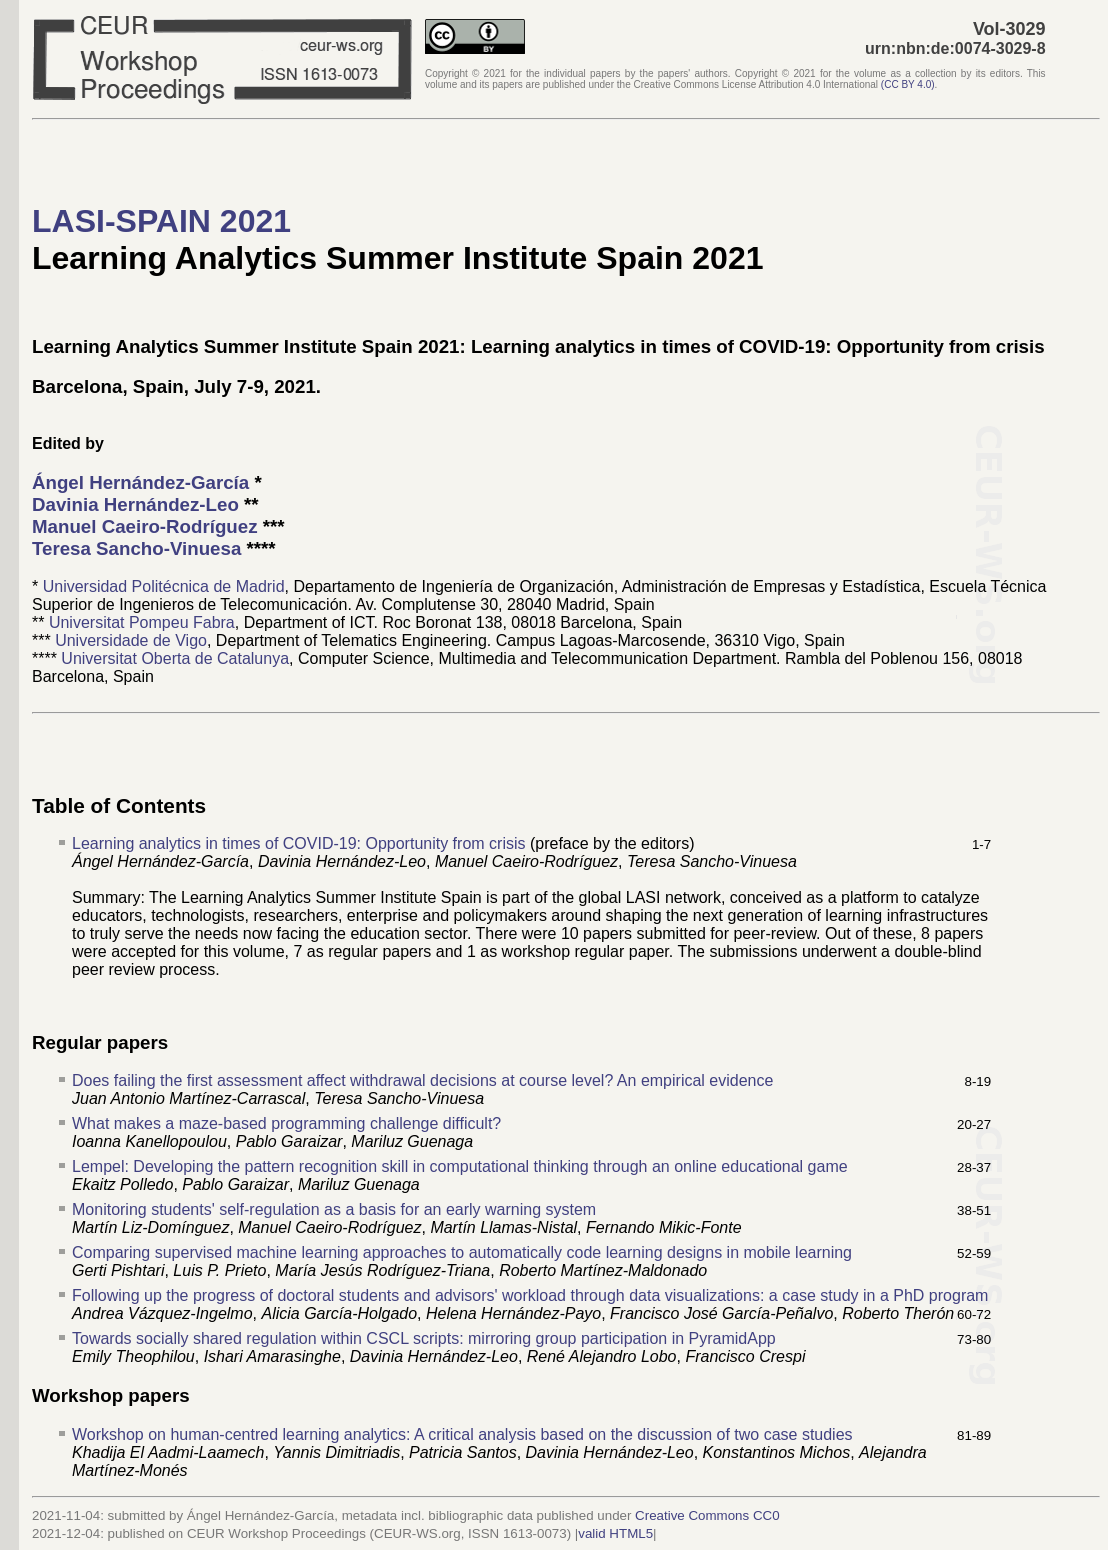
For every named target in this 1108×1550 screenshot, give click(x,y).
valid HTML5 (615, 1533)
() (908, 84)
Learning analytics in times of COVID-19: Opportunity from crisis (299, 843)
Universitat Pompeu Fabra (142, 622)
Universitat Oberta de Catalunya (175, 658)
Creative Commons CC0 (707, 1515)
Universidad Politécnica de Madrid (164, 586)
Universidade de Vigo (131, 640)
